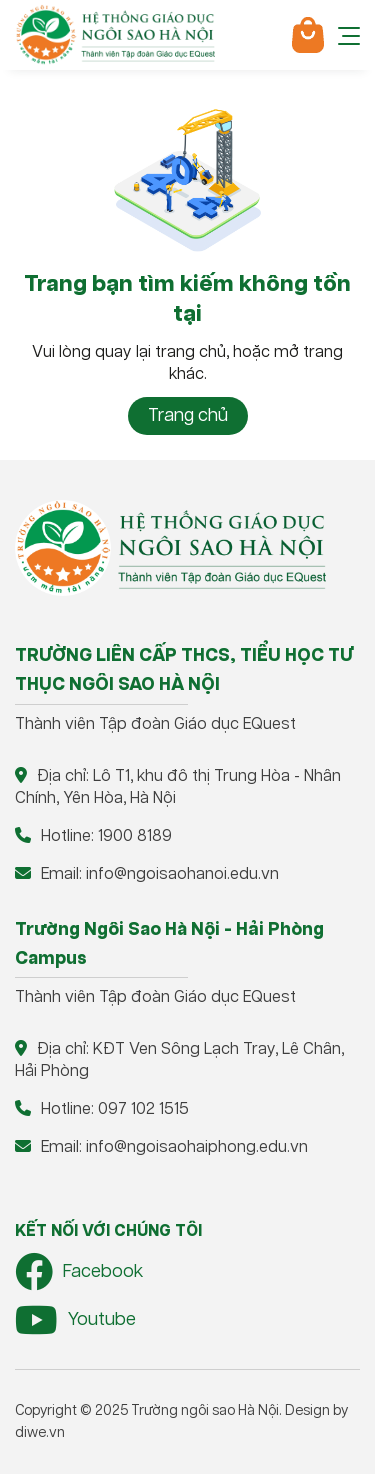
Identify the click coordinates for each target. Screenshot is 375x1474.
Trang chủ (188, 416)
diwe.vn (40, 1433)
